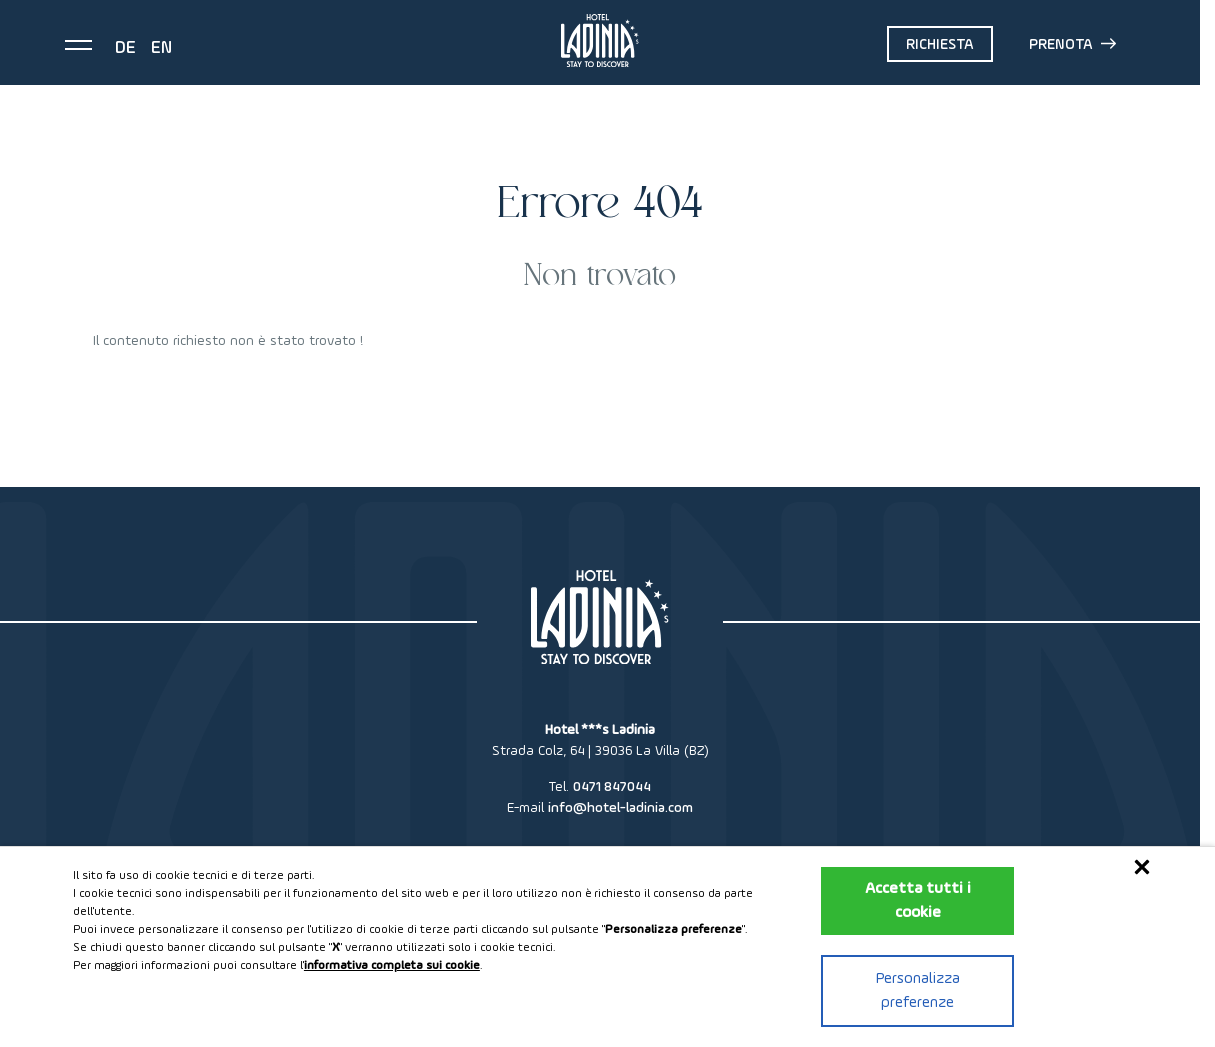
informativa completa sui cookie (392, 966)
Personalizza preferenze (918, 991)
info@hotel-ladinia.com (620, 808)
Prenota (1072, 44)
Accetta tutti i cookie (918, 901)
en (161, 48)
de (125, 48)
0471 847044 (612, 787)
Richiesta (940, 44)
